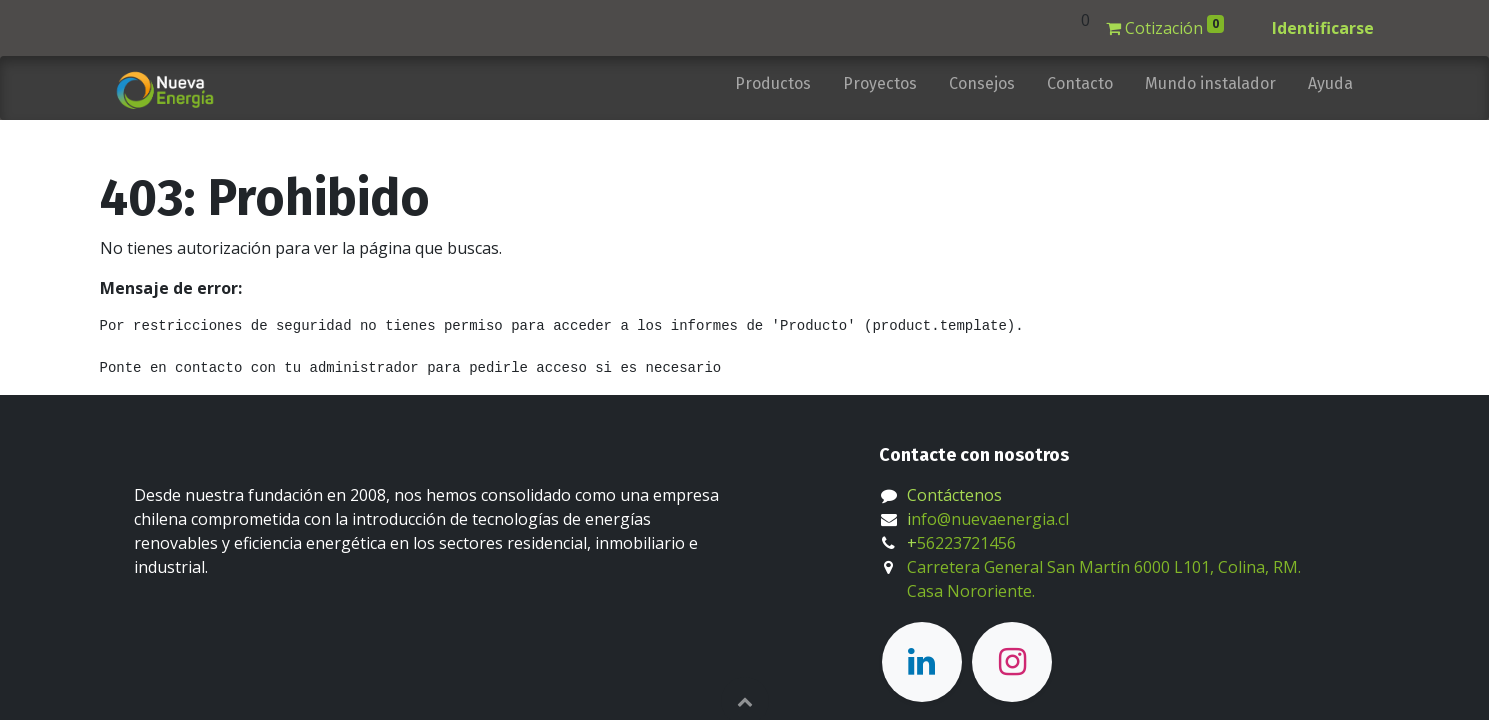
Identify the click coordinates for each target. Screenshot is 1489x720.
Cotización (1165, 27)
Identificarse (1323, 28)
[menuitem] (773, 88)
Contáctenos (954, 495)
